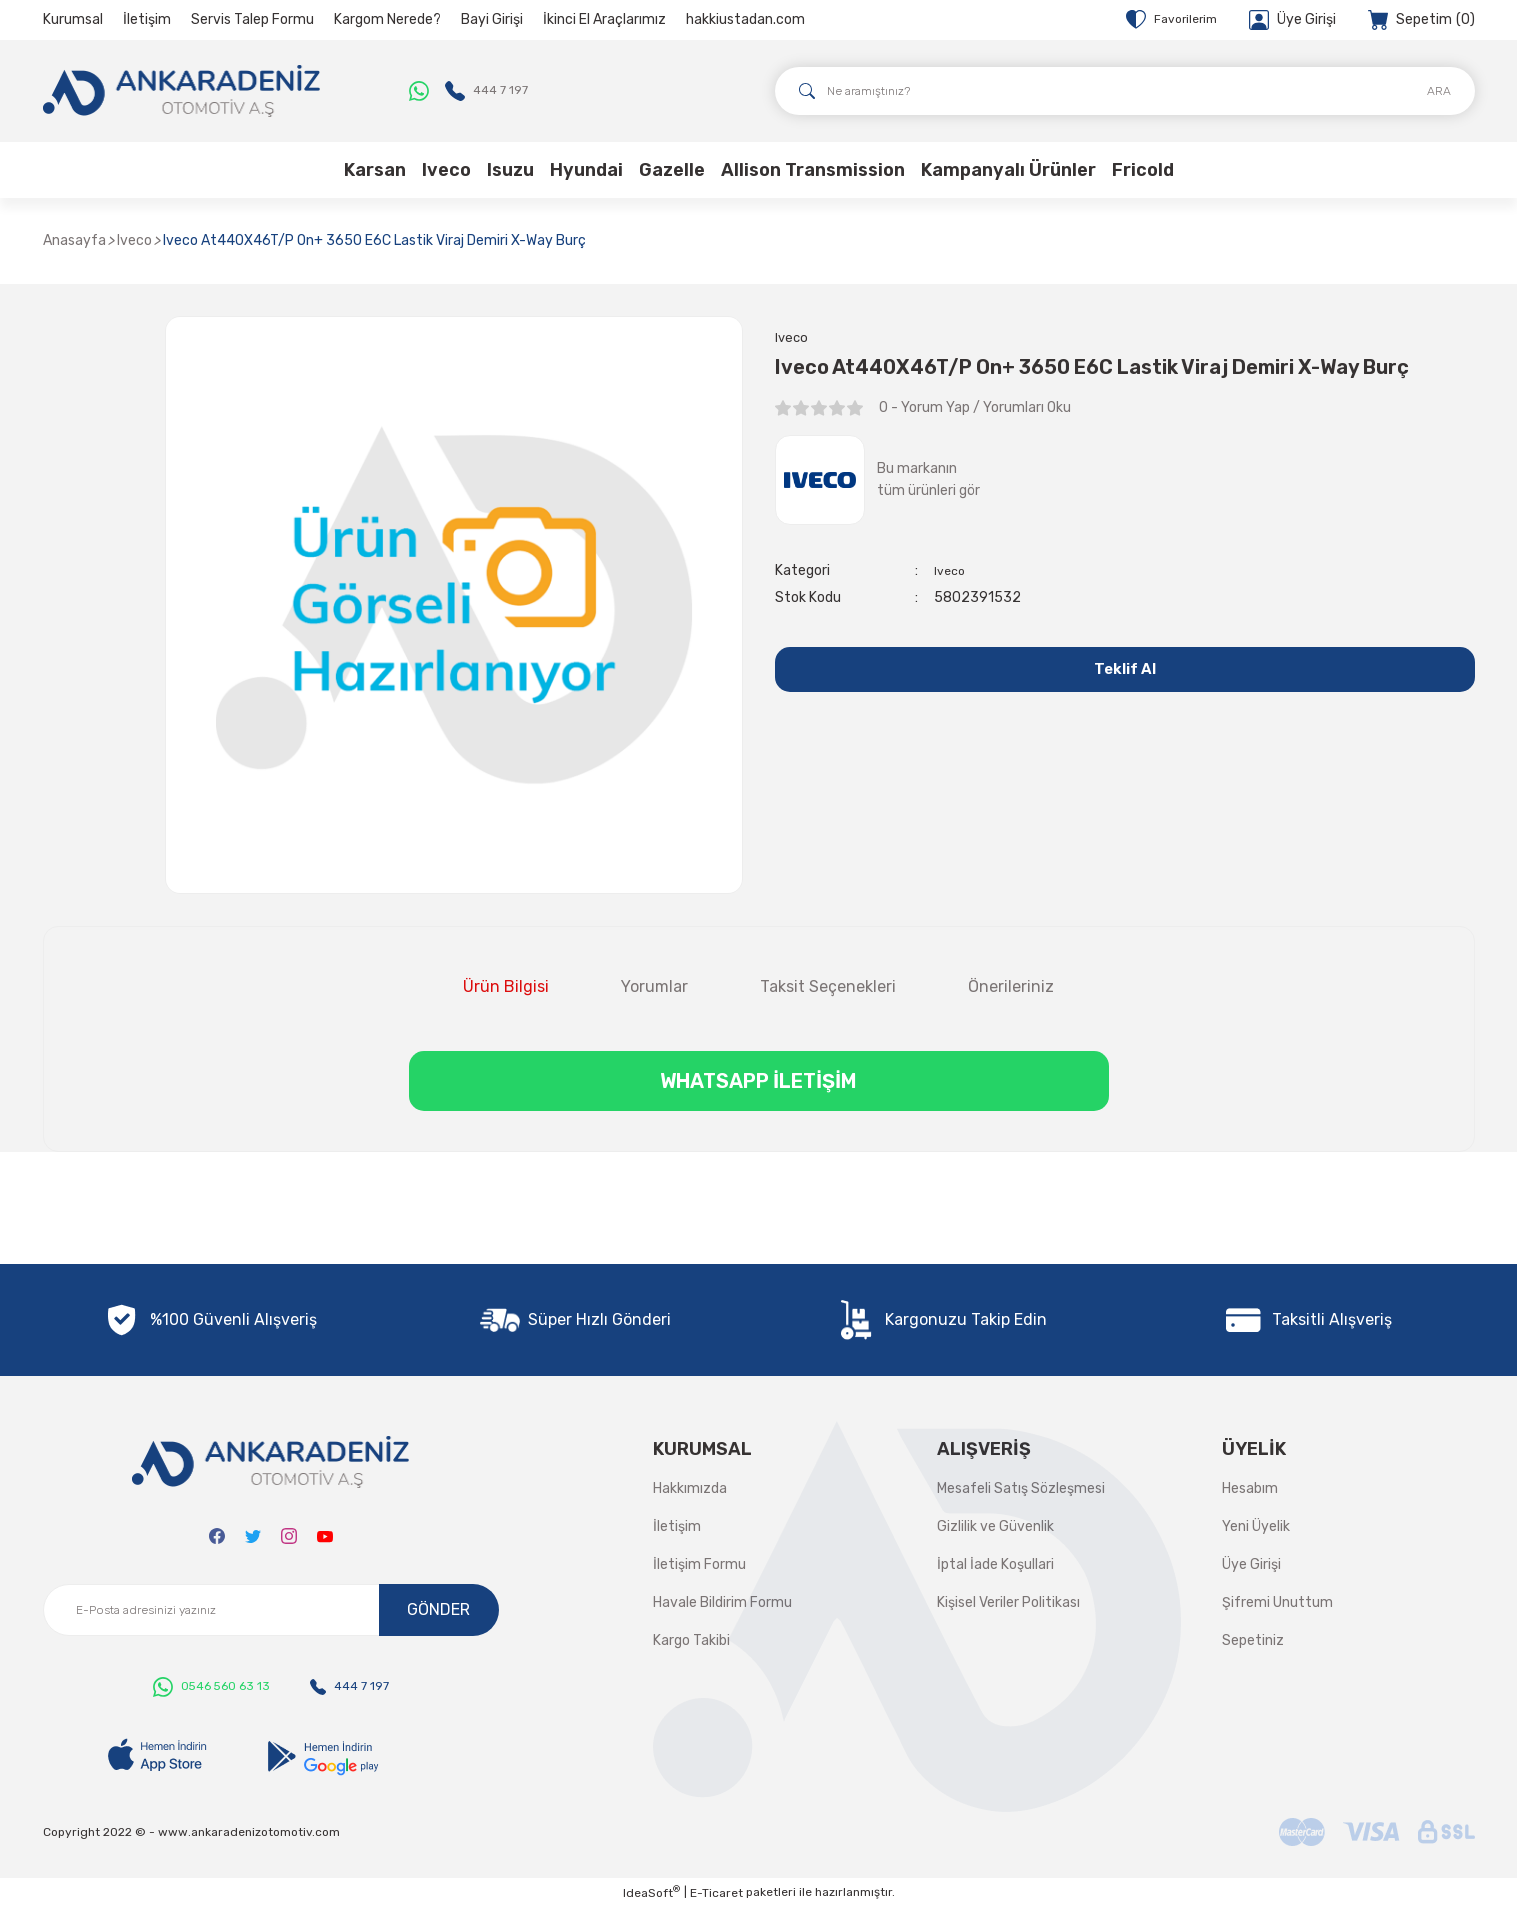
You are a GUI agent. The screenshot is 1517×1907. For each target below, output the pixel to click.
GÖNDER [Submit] (438, 1609)
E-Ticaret (716, 1893)
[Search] (1125, 91)
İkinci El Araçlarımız (604, 19)
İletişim (147, 19)
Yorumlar (654, 986)
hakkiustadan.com (745, 19)
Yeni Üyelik (1256, 1526)
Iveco (951, 573)
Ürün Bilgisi (506, 986)
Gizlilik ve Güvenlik (995, 1526)
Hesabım (1250, 1488)
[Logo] (182, 91)
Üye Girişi (1251, 1564)
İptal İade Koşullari (995, 1564)
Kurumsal (73, 19)
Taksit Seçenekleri (828, 986)
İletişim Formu (699, 1564)
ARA (1439, 91)
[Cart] (1421, 20)
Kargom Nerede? (387, 19)
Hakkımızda (690, 1488)
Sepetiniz (1253, 1640)
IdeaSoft (651, 1892)
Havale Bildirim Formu (722, 1602)
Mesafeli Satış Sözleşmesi (1021, 1488)
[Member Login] (1292, 20)
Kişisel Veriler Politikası (1008, 1602)
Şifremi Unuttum (1277, 1602)
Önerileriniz (1011, 986)
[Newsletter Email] (271, 1610)
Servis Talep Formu (252, 19)
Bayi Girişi (492, 19)
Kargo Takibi (691, 1640)
